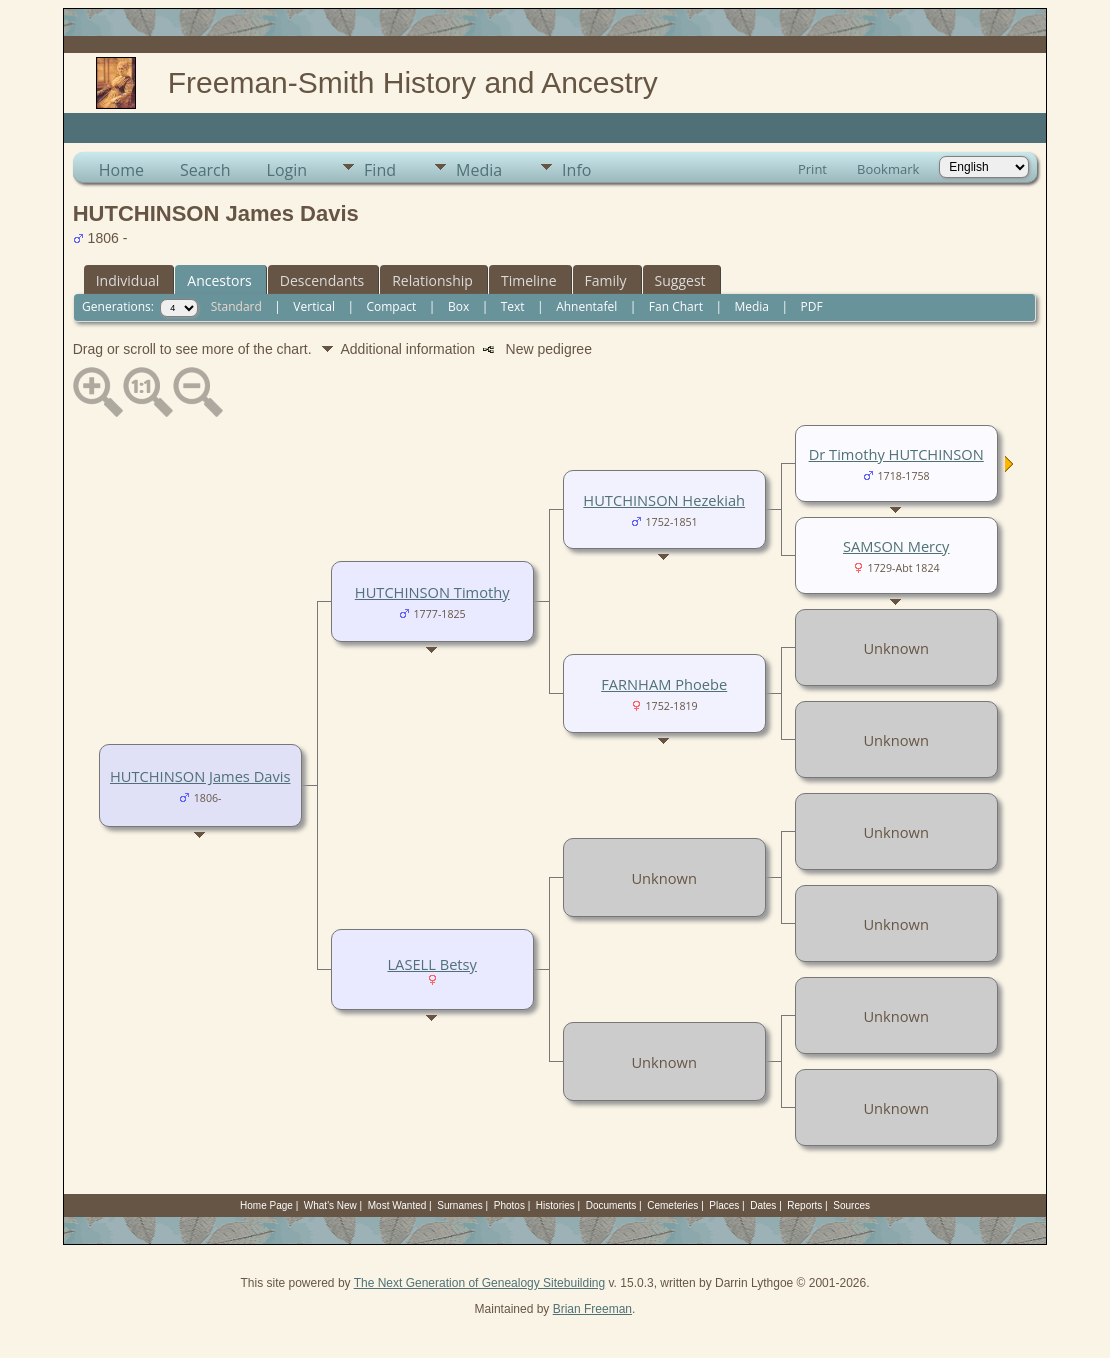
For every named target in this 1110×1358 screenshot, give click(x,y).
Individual (128, 280)
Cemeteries (672, 1205)
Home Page (266, 1205)
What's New (330, 1205)
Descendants (322, 280)
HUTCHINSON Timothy (432, 592)
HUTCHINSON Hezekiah (664, 500)
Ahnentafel (586, 306)
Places (724, 1205)
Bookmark (888, 169)
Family (606, 280)
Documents (611, 1205)
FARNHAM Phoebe (664, 684)
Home (121, 170)
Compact (391, 306)
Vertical (314, 306)
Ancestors (219, 280)
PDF (812, 306)
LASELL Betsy (431, 964)
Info (576, 170)
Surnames (460, 1205)
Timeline (529, 280)
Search (205, 170)
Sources (851, 1205)
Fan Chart (676, 306)
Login (287, 170)
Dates (763, 1205)
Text (513, 306)
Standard (236, 306)
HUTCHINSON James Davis (200, 776)
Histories (555, 1205)
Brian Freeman (592, 1309)
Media (479, 170)
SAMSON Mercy (896, 546)
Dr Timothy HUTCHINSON (896, 454)
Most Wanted (397, 1205)
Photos (509, 1205)
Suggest (680, 280)
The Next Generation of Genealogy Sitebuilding (480, 1283)
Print (812, 169)
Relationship (432, 280)
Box (458, 306)
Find (380, 170)
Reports (804, 1205)
